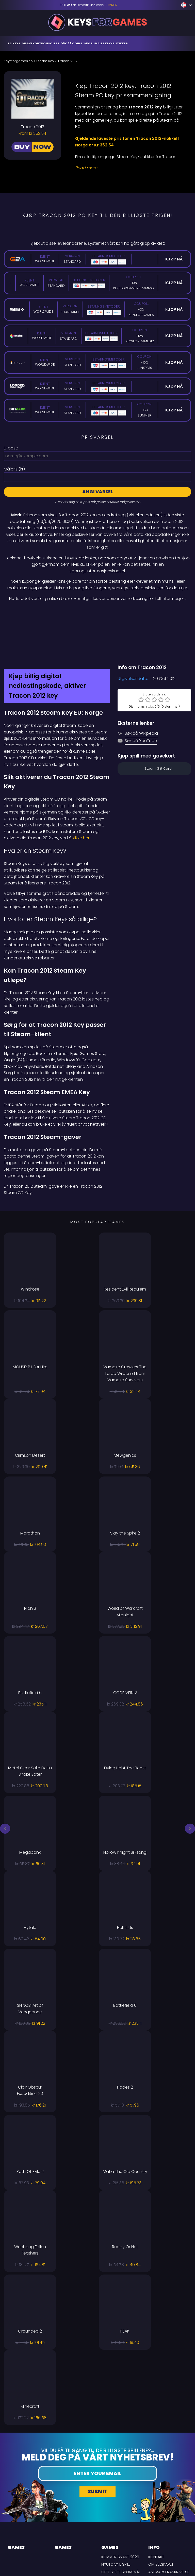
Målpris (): (15, 469)
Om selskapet (160, 2524)
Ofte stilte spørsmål (120, 2531)
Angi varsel (97, 491)
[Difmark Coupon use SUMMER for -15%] (97, 612)
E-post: (11, 448)
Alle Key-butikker (113, 43)
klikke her (81, 798)
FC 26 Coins (74, 43)
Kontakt (156, 2516)
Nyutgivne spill (115, 2524)
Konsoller (52, 43)
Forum (92, 43)
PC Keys (16, 43)
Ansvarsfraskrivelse (168, 2531)
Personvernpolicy (166, 2546)
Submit (97, 2451)
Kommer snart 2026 (120, 2516)
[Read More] (130, 168)
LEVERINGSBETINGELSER (168, 2539)
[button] (5, 1789)
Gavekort (32, 43)
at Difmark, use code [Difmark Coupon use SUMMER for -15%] (88, 5)
